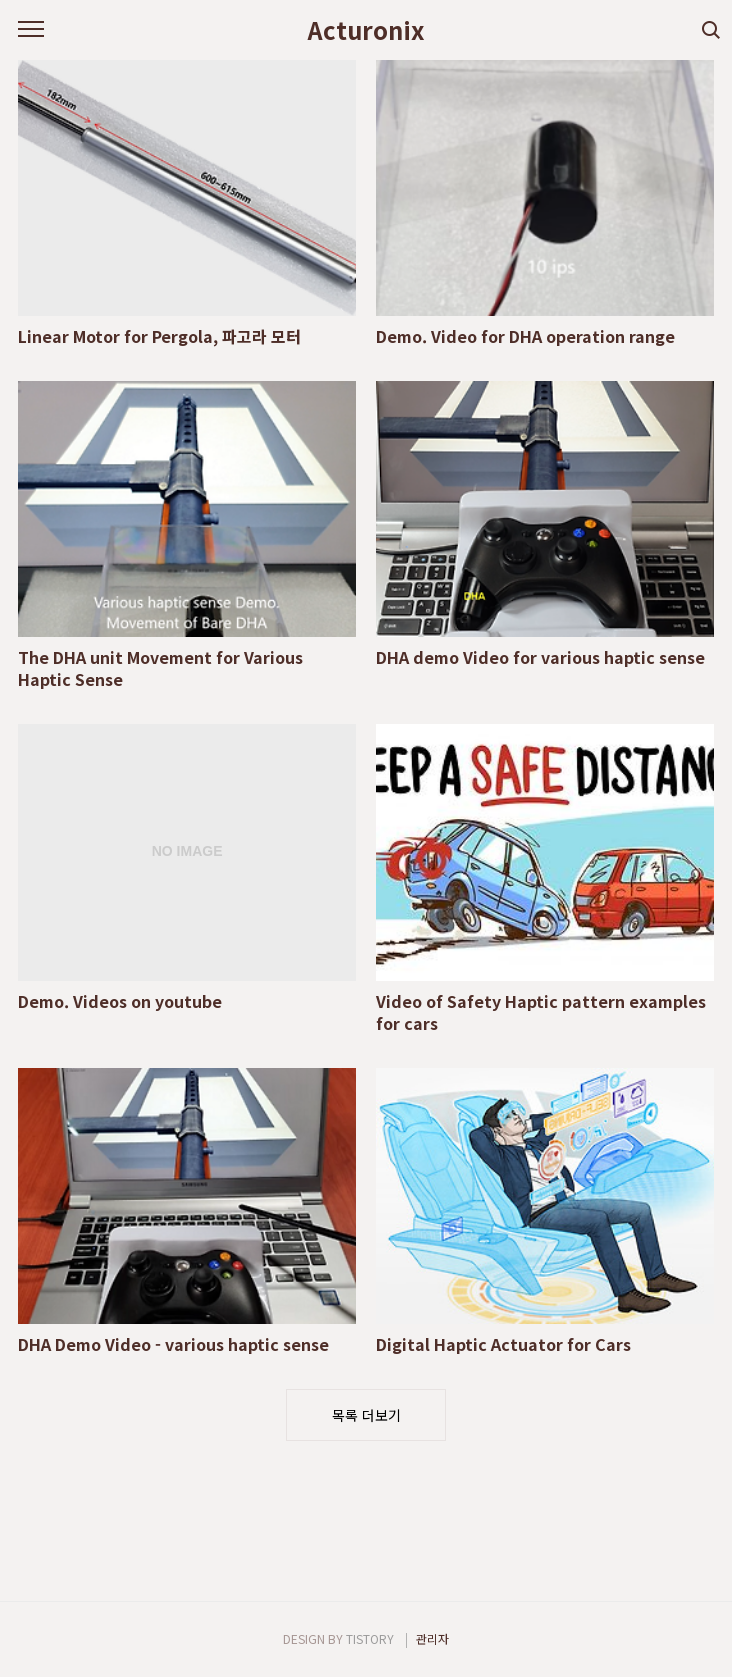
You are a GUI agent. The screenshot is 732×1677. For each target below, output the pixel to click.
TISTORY (370, 1638)
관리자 (432, 1638)
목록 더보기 (366, 1415)
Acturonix (366, 30)
